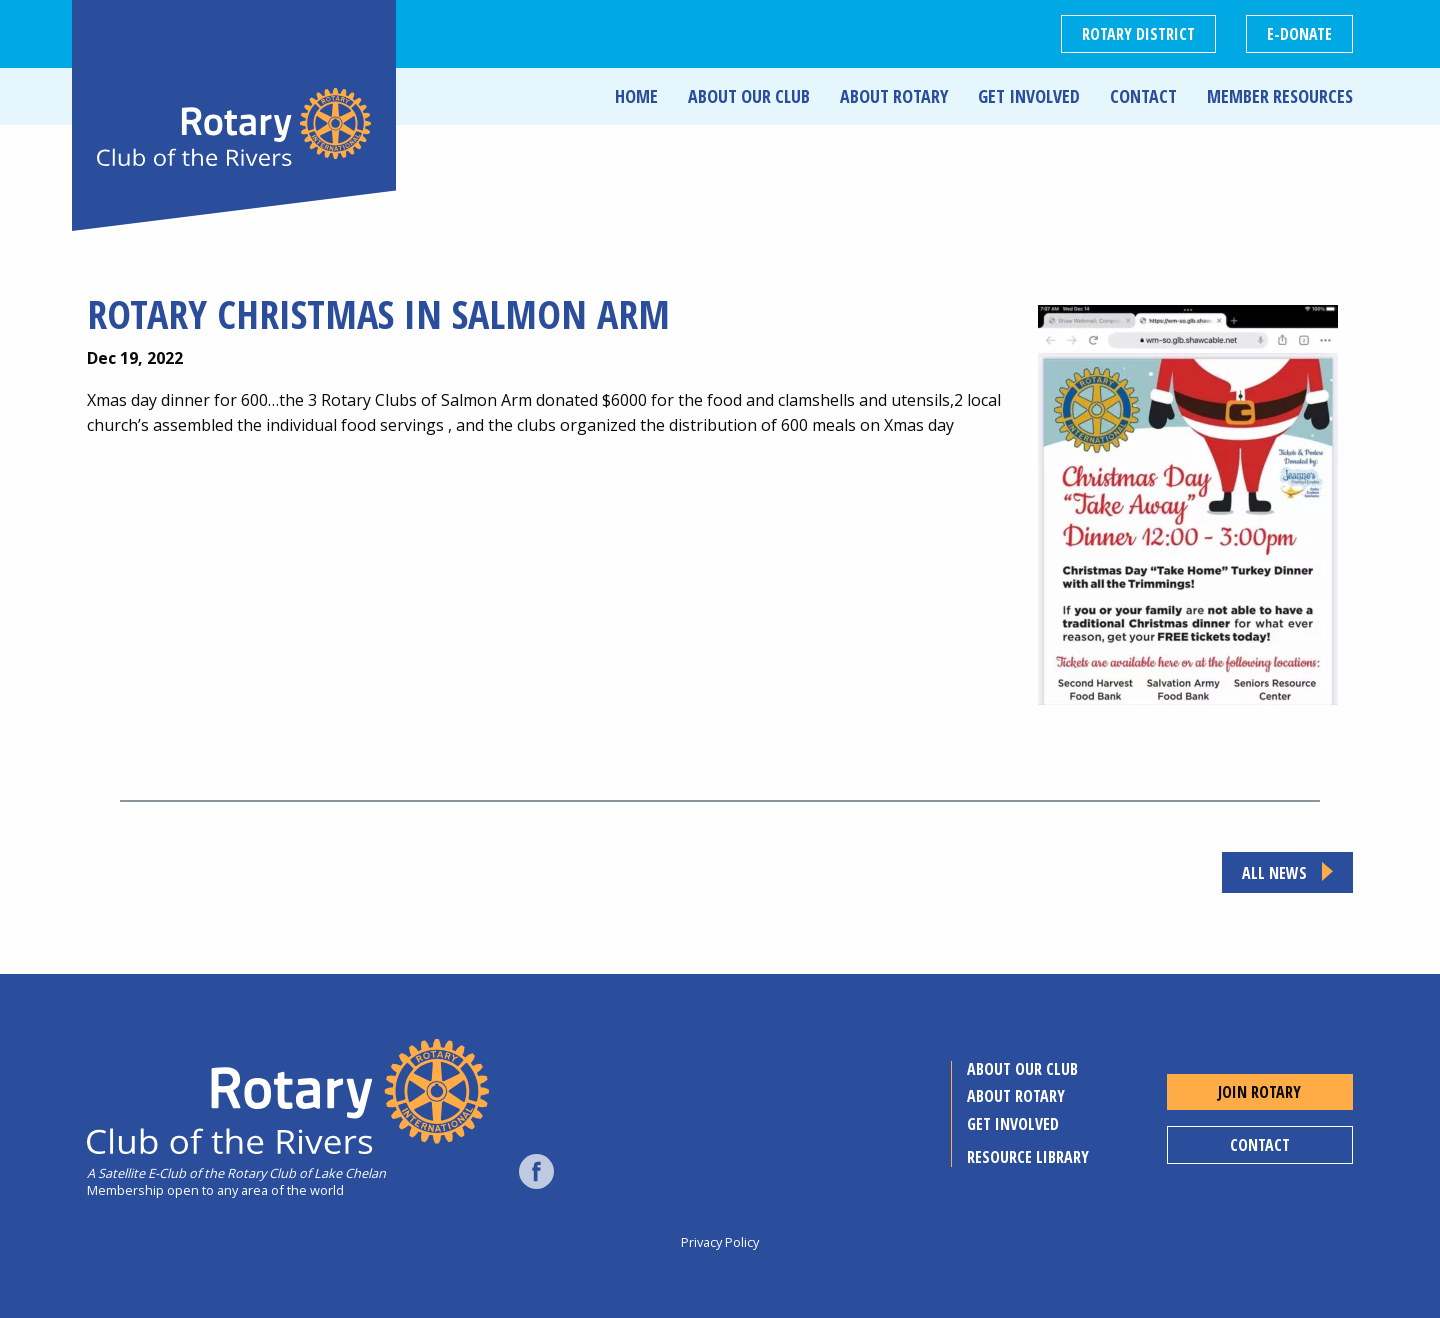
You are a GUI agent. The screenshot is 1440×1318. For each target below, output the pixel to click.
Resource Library (1028, 1157)
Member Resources (1280, 96)
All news (1274, 873)
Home (636, 96)
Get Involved (1029, 96)
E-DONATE (1299, 34)
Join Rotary (1259, 1092)
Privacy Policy (720, 1242)
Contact (1143, 96)
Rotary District (1138, 34)
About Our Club (749, 96)
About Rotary (894, 96)
